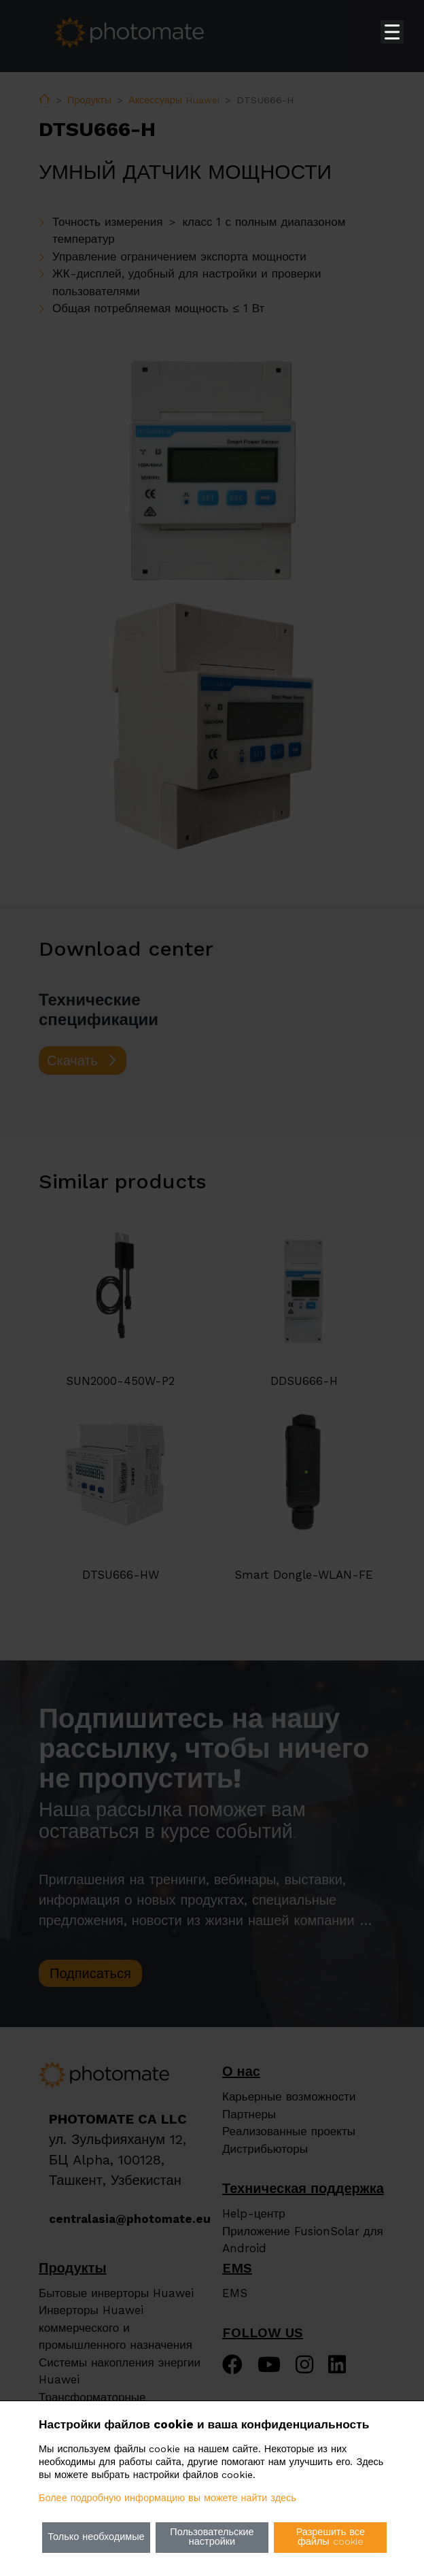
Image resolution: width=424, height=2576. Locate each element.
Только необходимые (96, 2537)
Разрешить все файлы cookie (330, 2536)
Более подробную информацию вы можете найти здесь (167, 2498)
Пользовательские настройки (211, 2536)
